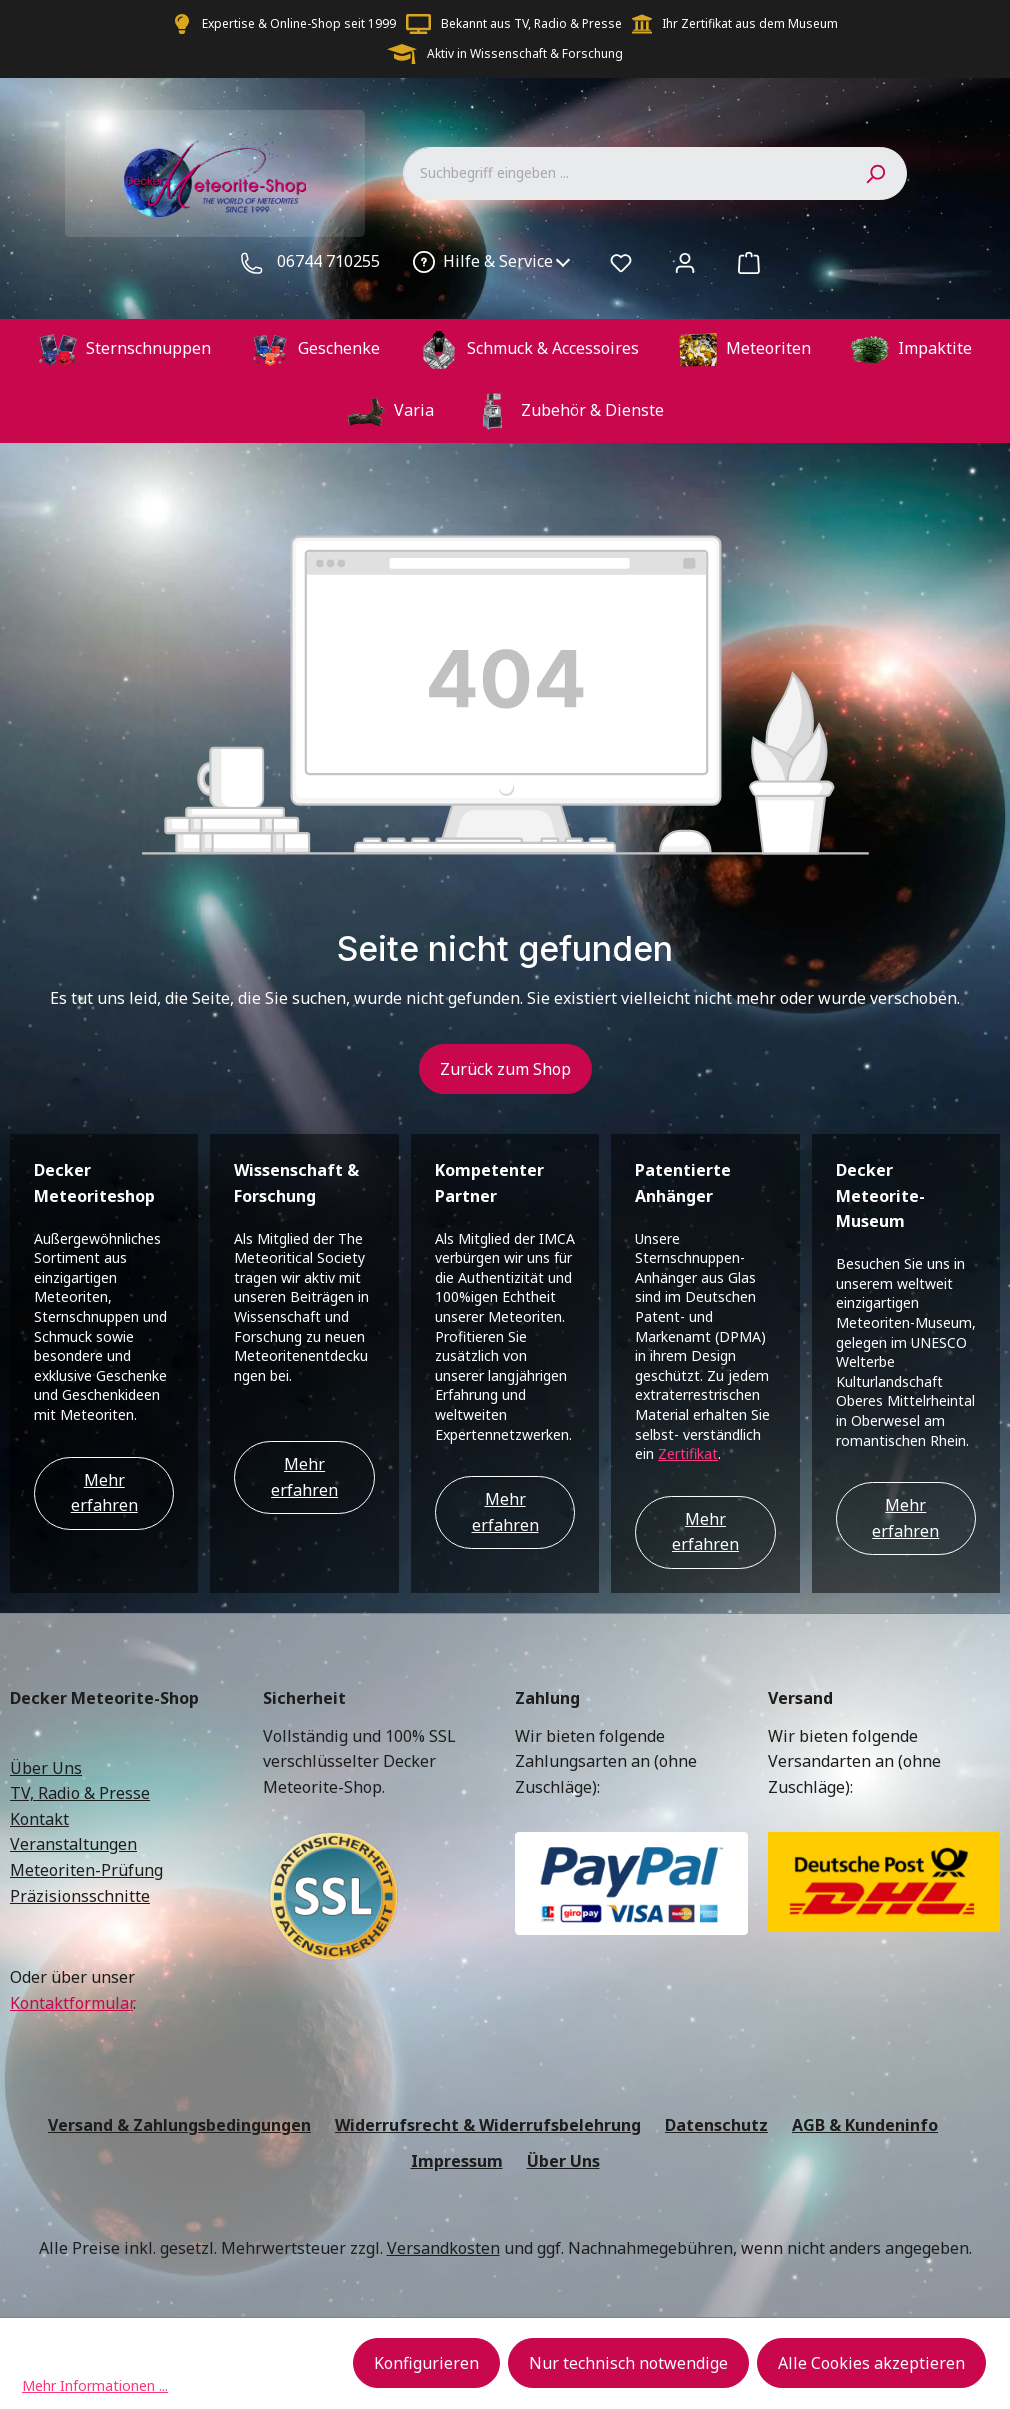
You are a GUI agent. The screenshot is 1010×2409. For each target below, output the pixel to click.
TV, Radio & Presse (80, 1793)
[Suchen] (875, 173)
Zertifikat (688, 1453)
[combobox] (623, 173)
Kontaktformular (71, 2003)
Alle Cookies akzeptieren (871, 2363)
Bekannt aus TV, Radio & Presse (531, 23)
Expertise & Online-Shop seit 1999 (299, 23)
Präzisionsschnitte (80, 1896)
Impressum (457, 2161)
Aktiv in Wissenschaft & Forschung (525, 53)
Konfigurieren (426, 2363)
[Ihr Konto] (685, 262)
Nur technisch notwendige (628, 2363)
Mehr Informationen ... (95, 2385)
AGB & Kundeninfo (865, 2125)
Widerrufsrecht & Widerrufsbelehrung (488, 2125)
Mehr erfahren (104, 1493)
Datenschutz (716, 2125)
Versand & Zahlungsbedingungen (179, 2125)
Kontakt (39, 1819)
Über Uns (46, 1768)
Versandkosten (443, 2248)
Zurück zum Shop (505, 1069)
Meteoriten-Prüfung (86, 1870)
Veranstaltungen (73, 1844)
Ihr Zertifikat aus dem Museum (750, 23)
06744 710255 (328, 261)
